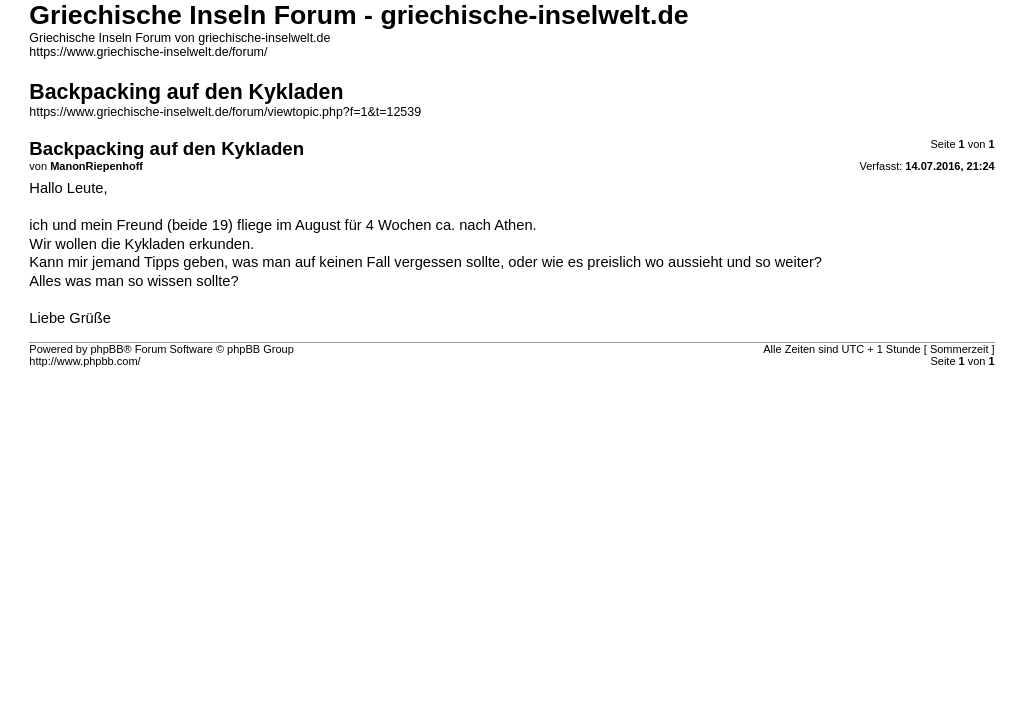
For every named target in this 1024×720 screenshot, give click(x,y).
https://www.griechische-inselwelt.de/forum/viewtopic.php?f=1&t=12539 (225, 112)
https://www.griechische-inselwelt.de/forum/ (148, 52)
